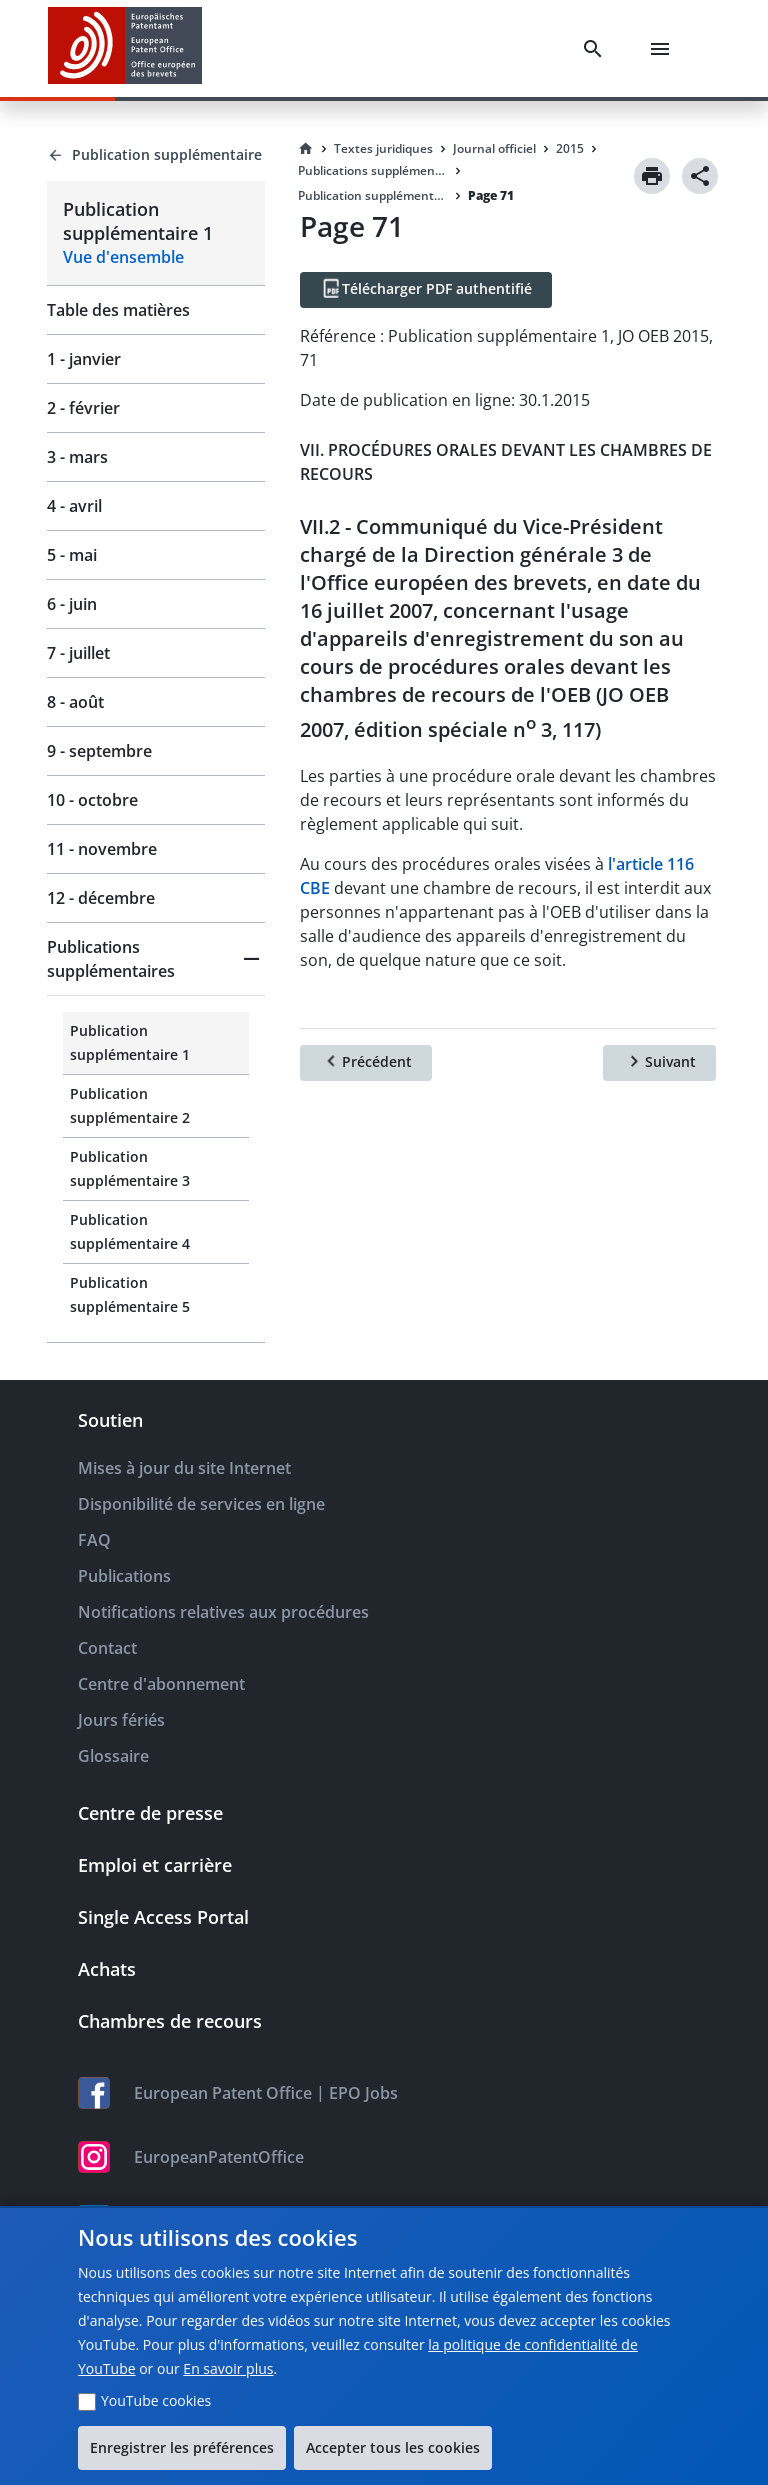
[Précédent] (366, 1063)
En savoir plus (228, 2368)
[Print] (652, 176)
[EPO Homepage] (125, 48)
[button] (156, 959)
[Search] (597, 49)
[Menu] (664, 49)
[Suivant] (659, 1063)
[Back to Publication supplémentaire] (156, 155)
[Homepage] (306, 149)
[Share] (700, 176)
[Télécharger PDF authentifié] (426, 290)
